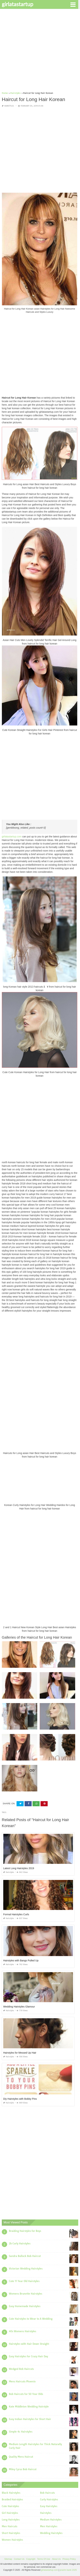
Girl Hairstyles (10, 2513)
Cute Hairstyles (10, 2506)
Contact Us (19, 2559)
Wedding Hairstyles (51, 2533)
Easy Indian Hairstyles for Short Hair (30, 2419)
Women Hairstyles (12, 2539)
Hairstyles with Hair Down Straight (29, 2343)
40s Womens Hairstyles (22, 2331)
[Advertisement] (40, 51)
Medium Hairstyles (51, 2519)
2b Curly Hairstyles (19, 2243)
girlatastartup (17, 4)
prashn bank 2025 (68, 2570)
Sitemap (8, 2559)
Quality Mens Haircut (21, 2456)
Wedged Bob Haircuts (21, 2369)
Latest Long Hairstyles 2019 (18, 1868)
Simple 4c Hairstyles (20, 2431)
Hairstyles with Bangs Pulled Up (20, 1960)
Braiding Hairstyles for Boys (25, 2231)
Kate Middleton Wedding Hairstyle (29, 2406)
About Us (56, 2559)
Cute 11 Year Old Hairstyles (24, 2281)
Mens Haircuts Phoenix (22, 2381)
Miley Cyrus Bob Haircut (22, 2469)
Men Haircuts (9, 2526)
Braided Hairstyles (12, 2499)
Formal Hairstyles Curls (16, 1914)
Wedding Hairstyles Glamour (19, 2006)
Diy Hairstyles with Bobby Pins (20, 2098)
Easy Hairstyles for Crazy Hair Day (28, 2356)
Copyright (30, 2559)
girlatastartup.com (12, 836)
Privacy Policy (69, 2559)
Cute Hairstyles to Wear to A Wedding (30, 2318)
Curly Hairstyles (49, 2499)
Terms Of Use (43, 2559)
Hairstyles (9, 106)
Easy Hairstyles (48, 2506)
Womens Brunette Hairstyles (25, 2293)
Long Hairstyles (11, 2519)
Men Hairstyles (48, 2526)
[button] (73, 4)
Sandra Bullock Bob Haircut (25, 2256)
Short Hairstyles (11, 2533)
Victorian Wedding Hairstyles (25, 2268)
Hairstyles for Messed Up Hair (19, 2052)
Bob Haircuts (47, 2492)
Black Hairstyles (11, 2492)
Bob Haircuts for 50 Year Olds (26, 2394)
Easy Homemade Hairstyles (24, 2306)
